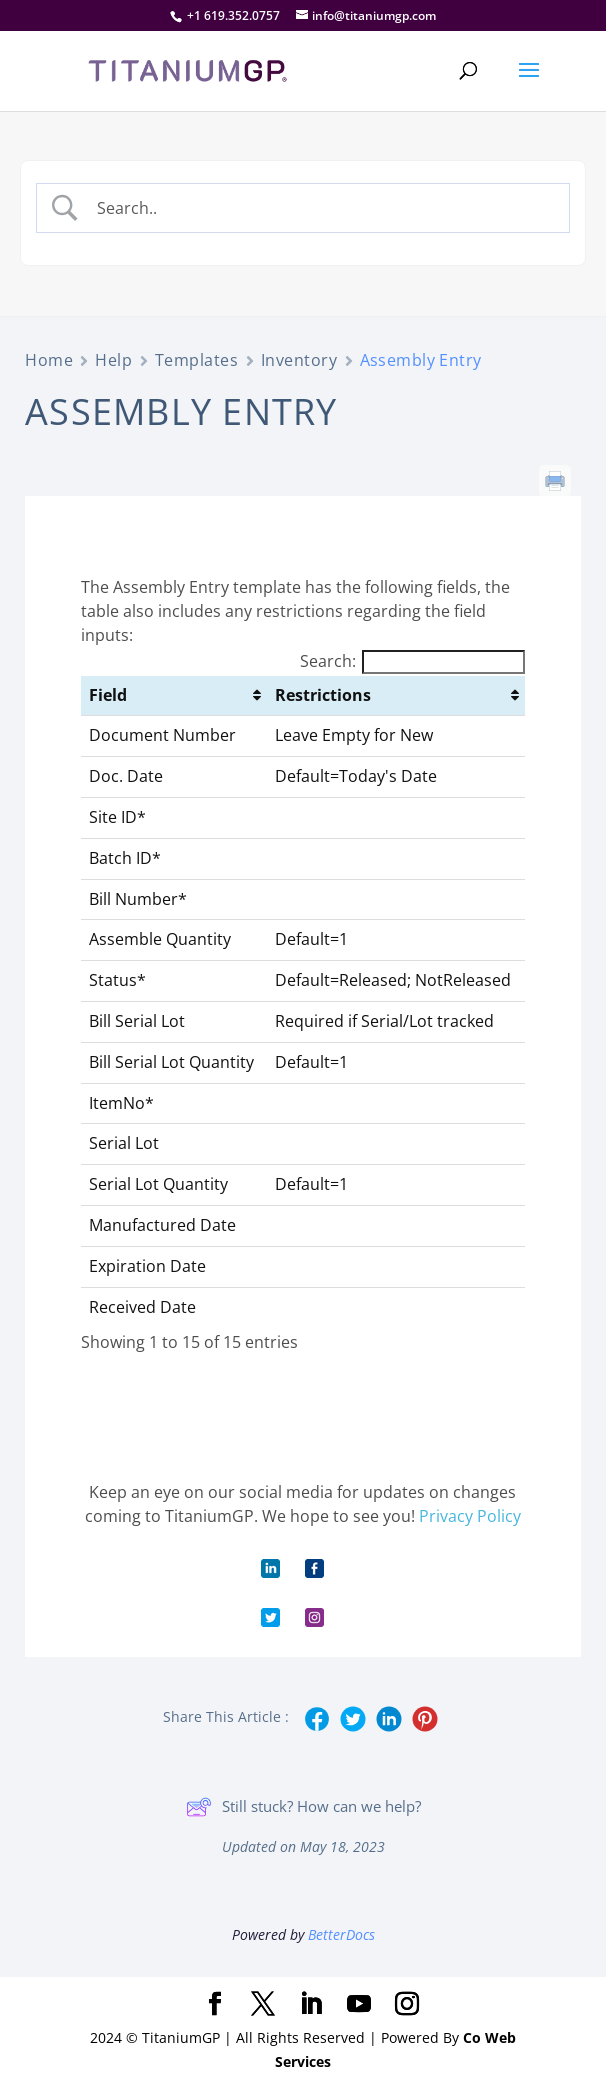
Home (49, 360)
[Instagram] (407, 2004)
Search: (413, 661)
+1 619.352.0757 (233, 15)
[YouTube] (359, 2004)
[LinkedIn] (311, 2004)
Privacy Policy (470, 1516)
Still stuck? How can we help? (303, 1807)
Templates (197, 360)
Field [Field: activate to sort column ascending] (108, 695)
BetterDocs (341, 1934)
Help (113, 360)
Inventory (299, 360)
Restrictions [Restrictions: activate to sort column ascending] (323, 695)
